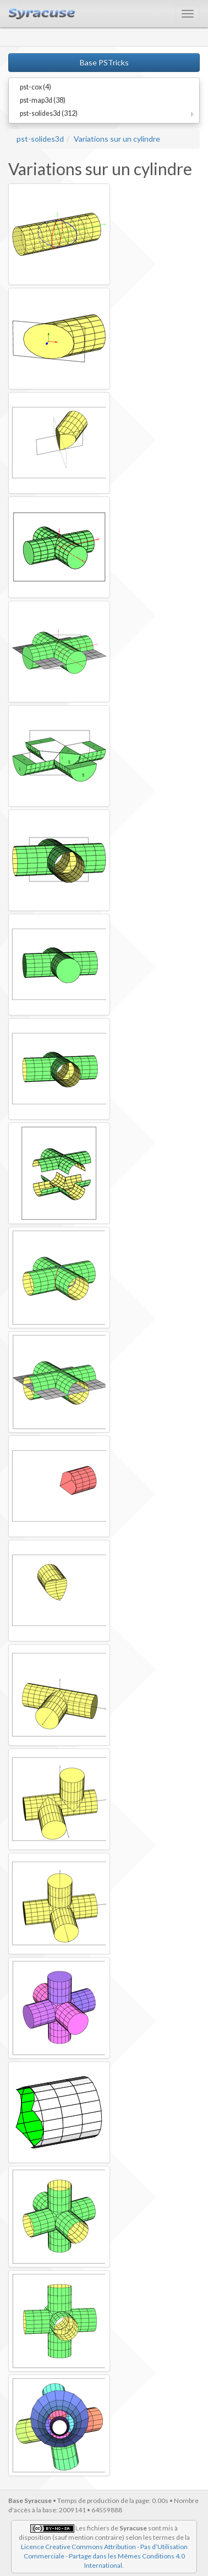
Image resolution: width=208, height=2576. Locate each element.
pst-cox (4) (35, 87)
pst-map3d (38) (42, 100)
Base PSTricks (104, 62)
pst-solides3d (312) (49, 113)
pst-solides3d (40, 138)
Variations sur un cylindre (117, 138)
